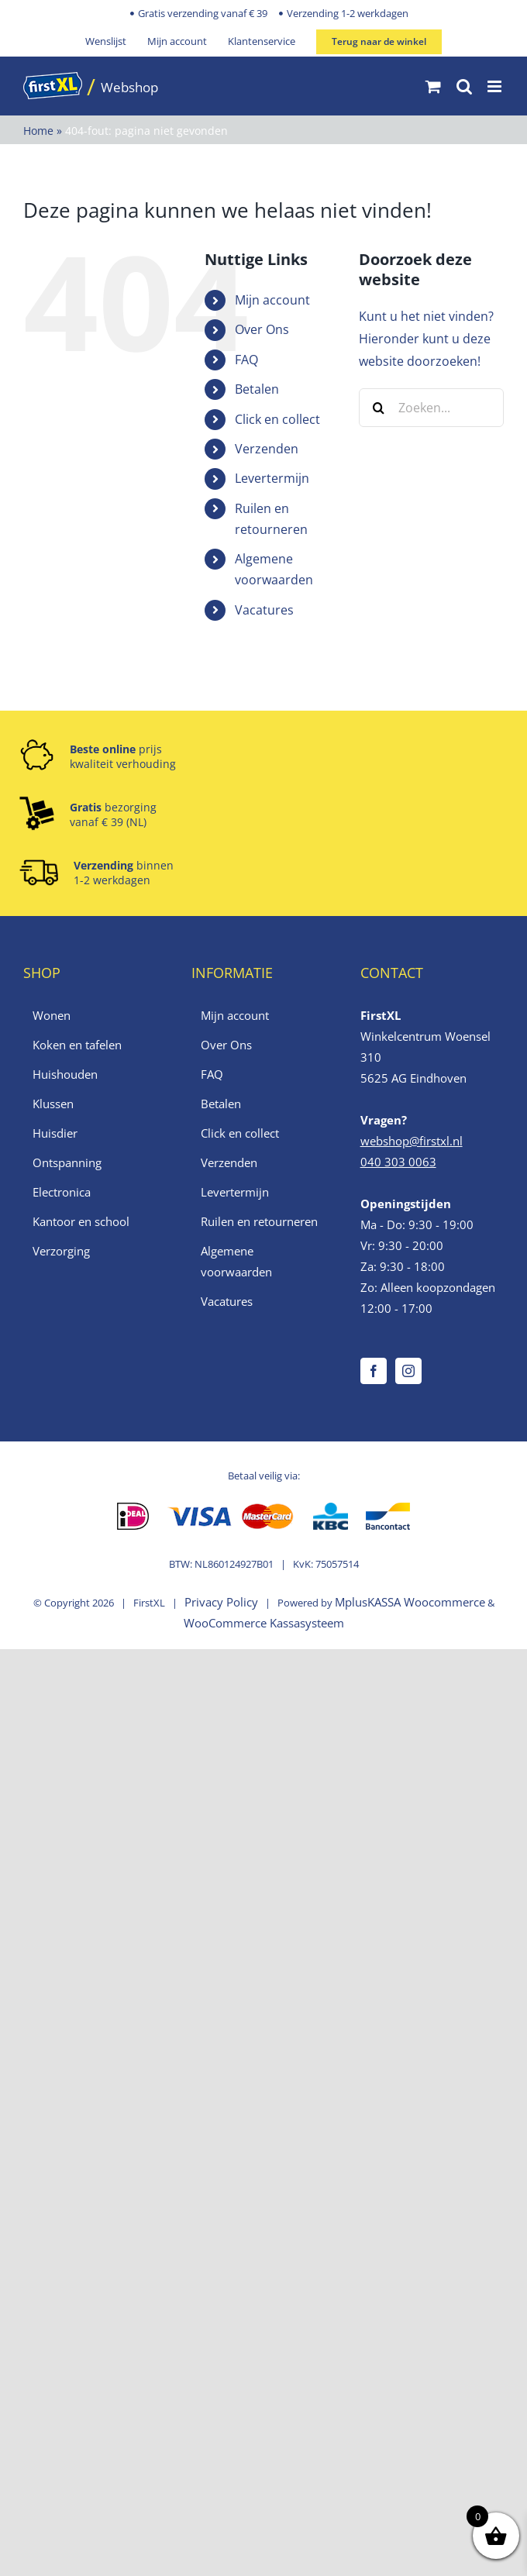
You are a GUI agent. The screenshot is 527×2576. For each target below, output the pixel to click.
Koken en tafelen (77, 1044)
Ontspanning (67, 1162)
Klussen (53, 1103)
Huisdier (55, 1133)
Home (38, 130)
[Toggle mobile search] (464, 86)
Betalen (257, 389)
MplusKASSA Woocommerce (410, 1602)
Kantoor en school (81, 1221)
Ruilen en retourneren (259, 1221)
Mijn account (272, 299)
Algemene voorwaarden (236, 1261)
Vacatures (264, 609)
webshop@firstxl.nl (411, 1141)
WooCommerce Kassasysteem (264, 1623)
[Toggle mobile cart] (433, 86)
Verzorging (61, 1251)
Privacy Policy (221, 1602)
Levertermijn (272, 478)
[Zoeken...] (431, 407)
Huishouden (65, 1074)
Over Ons (262, 329)
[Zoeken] (378, 407)
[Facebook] (373, 1371)
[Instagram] (408, 1371)
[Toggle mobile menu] (495, 86)
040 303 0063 (398, 1161)
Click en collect (277, 419)
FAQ (246, 359)
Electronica (62, 1192)
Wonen (52, 1015)
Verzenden (266, 448)
